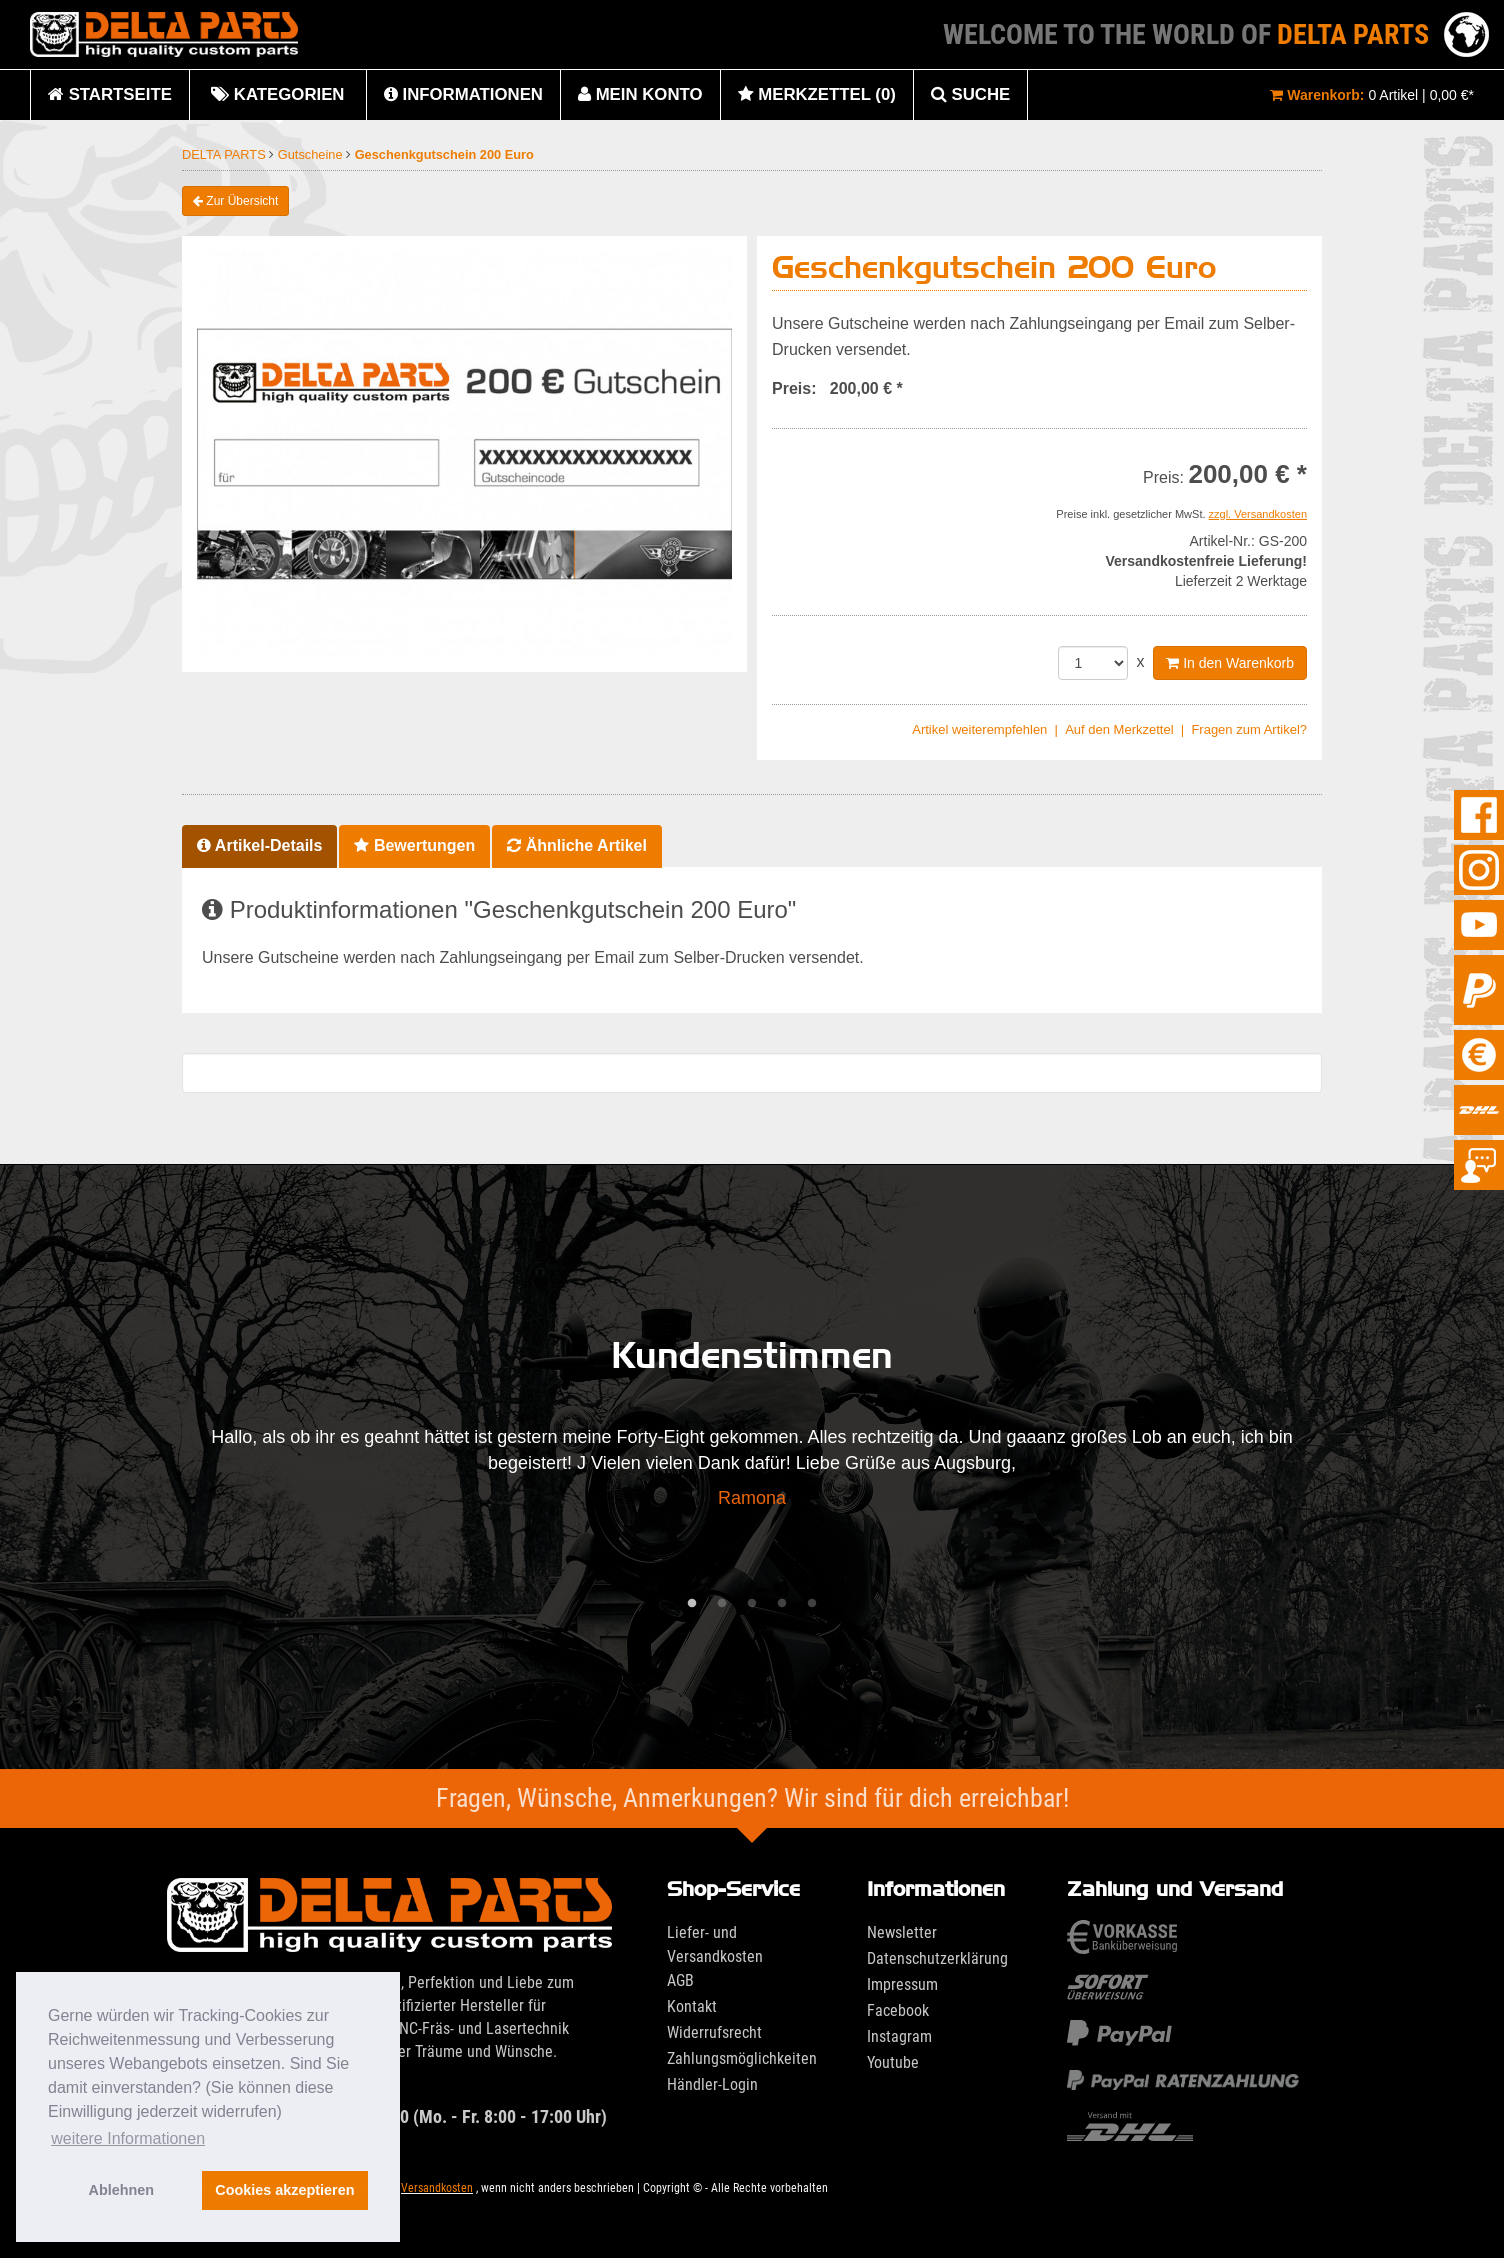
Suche (970, 94)
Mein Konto (640, 94)
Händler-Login (712, 2084)
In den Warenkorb (1230, 663)
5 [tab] (812, 1604)
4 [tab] (782, 1604)
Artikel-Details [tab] (259, 845)
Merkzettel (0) (817, 94)
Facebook (898, 2010)
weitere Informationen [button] (128, 2138)
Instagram (899, 2036)
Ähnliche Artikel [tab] (577, 845)
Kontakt (692, 2006)
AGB (680, 1980)
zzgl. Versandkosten (1258, 514)
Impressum (902, 1984)
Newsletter (902, 1932)
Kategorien (277, 102)
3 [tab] (752, 1604)
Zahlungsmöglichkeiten (742, 2058)
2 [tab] (722, 1604)
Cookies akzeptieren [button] (284, 2190)
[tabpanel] (752, 1473)
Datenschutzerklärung (937, 1958)
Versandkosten (437, 2188)
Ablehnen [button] (122, 2190)
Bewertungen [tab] (414, 845)
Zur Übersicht (235, 201)
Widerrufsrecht (714, 2032)
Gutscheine (312, 154)
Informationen (463, 94)
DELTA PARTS (225, 154)
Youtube (893, 2062)
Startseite (110, 94)
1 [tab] (692, 1604)
